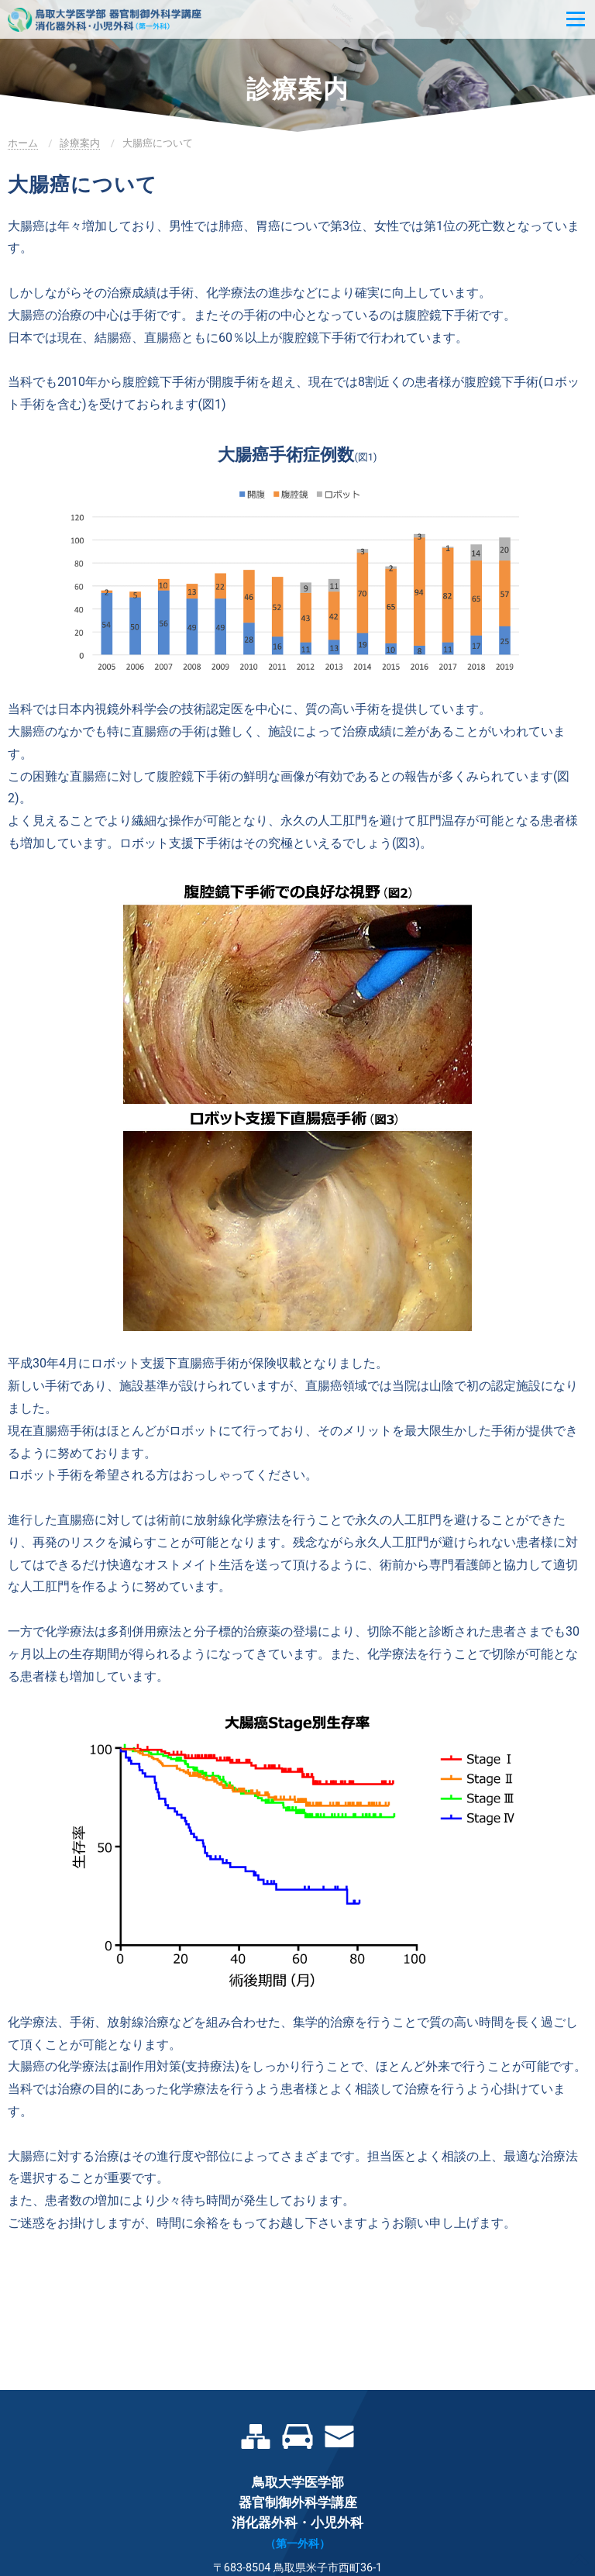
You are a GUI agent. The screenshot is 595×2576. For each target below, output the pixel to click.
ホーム (23, 143)
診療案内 (80, 143)
